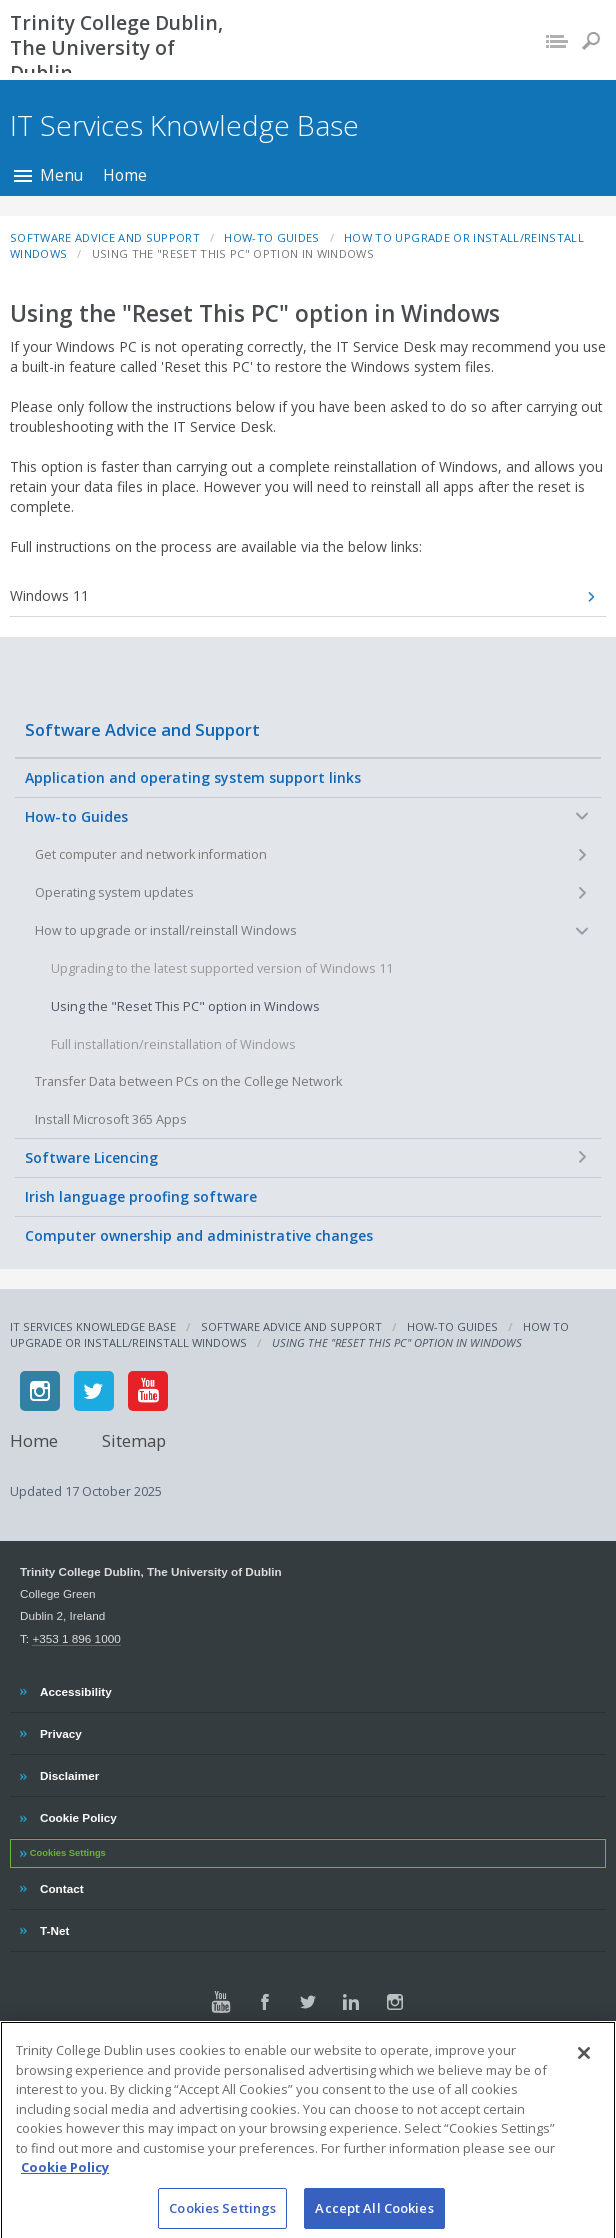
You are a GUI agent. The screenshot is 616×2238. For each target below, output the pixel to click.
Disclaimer (69, 1773)
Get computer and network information (151, 854)
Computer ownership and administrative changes (199, 1235)
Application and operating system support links (193, 777)
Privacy (60, 1731)
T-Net (56, 1928)
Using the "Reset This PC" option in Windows (185, 1006)
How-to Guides (76, 816)
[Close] (584, 2066)
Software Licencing (91, 1157)
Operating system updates (114, 892)
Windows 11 (49, 595)
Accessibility (75, 1689)
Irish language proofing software (141, 1196)
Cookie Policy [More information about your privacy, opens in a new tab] (65, 2180)
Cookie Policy (78, 1815)
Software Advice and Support (142, 729)
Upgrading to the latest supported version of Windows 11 (222, 968)
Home (125, 175)
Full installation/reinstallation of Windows (173, 1044)
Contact (61, 1886)
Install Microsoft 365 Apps (111, 1119)
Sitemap (134, 1440)
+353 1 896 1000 (76, 1638)
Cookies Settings (68, 1853)
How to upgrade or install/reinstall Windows (166, 930)
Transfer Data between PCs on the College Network (188, 1081)
